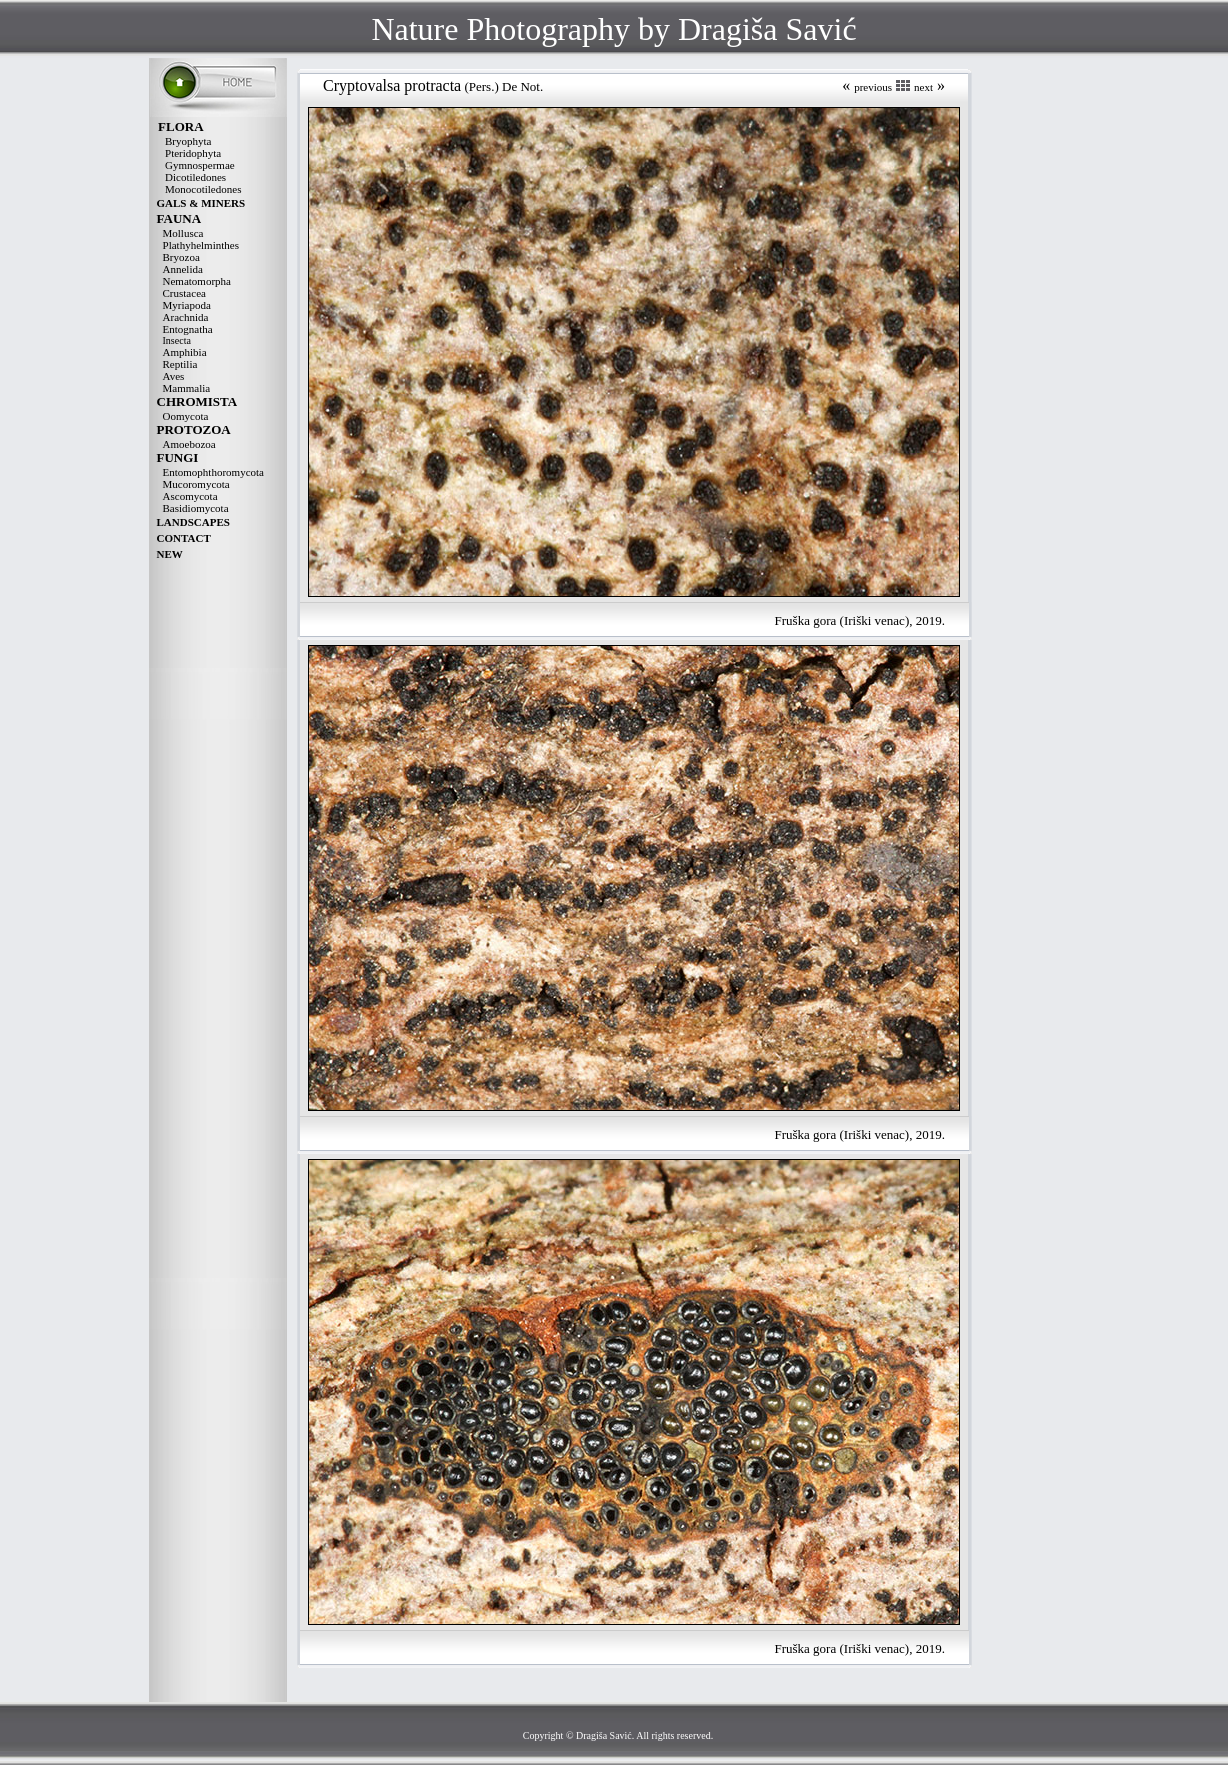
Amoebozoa (189, 444)
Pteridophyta (193, 153)
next (923, 87)
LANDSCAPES (193, 522)
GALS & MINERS (201, 203)
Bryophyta (188, 141)
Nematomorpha (197, 281)
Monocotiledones (203, 189)
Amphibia (185, 352)
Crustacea (184, 293)
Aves (174, 376)
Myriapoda (187, 305)
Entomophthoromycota (213, 472)
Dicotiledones (195, 177)
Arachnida (186, 317)
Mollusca (183, 233)
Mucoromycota (196, 484)
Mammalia (187, 388)
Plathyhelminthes (201, 245)
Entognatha (188, 329)
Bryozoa (181, 257)
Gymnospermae (200, 165)
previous (873, 87)
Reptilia (180, 364)
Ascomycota (190, 496)
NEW (170, 554)
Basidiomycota (196, 508)
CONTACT (184, 538)
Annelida (183, 269)
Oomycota (186, 416)
